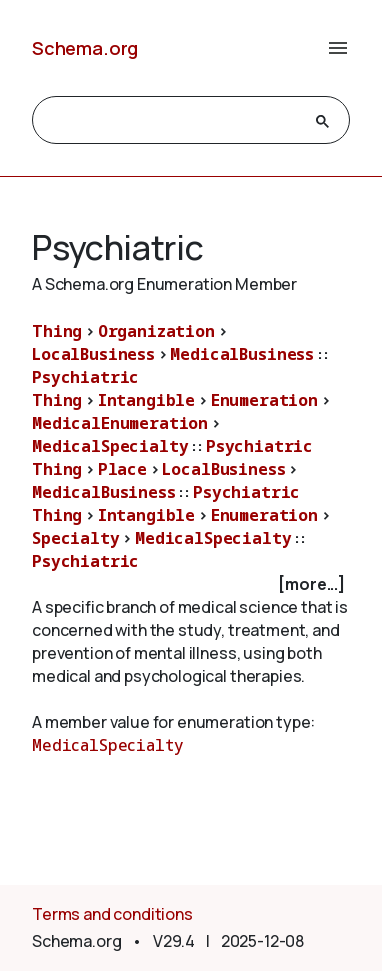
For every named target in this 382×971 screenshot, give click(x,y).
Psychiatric (85, 377)
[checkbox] (191, 584)
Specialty (76, 538)
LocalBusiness (93, 354)
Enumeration (264, 400)
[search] (173, 121)
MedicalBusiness (242, 354)
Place (122, 469)
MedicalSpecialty (110, 446)
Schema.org (85, 48)
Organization (156, 331)
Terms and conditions (112, 914)
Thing (57, 331)
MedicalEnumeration (120, 423)
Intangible (146, 400)
